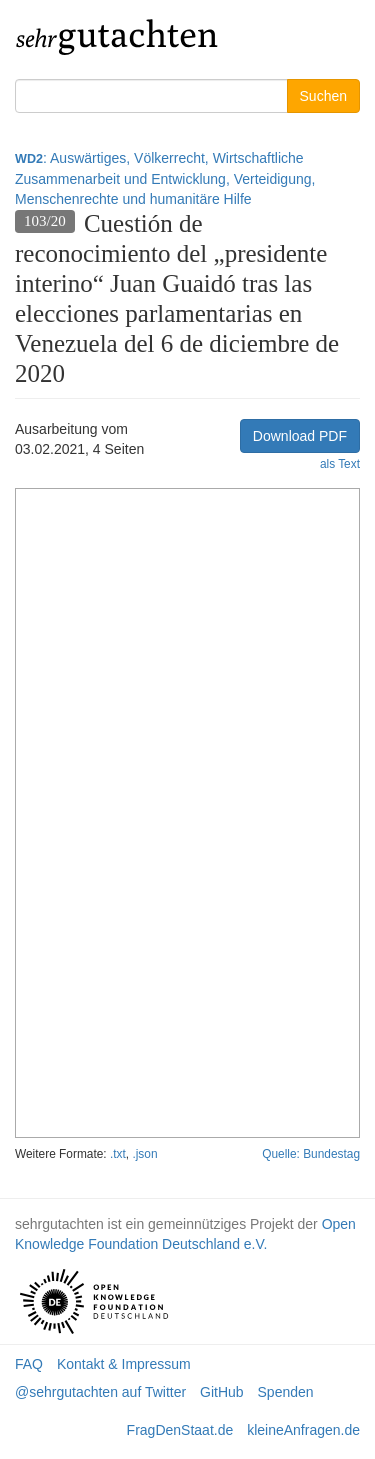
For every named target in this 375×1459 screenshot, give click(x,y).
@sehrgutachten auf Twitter (100, 1392)
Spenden (286, 1392)
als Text (340, 464)
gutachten (117, 35)
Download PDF (300, 436)
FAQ (29, 1364)
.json (144, 1154)
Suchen (323, 96)
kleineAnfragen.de (303, 1430)
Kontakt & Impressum (124, 1364)
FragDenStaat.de (180, 1430)
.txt (118, 1154)
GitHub (222, 1392)
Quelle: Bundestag (311, 1154)
